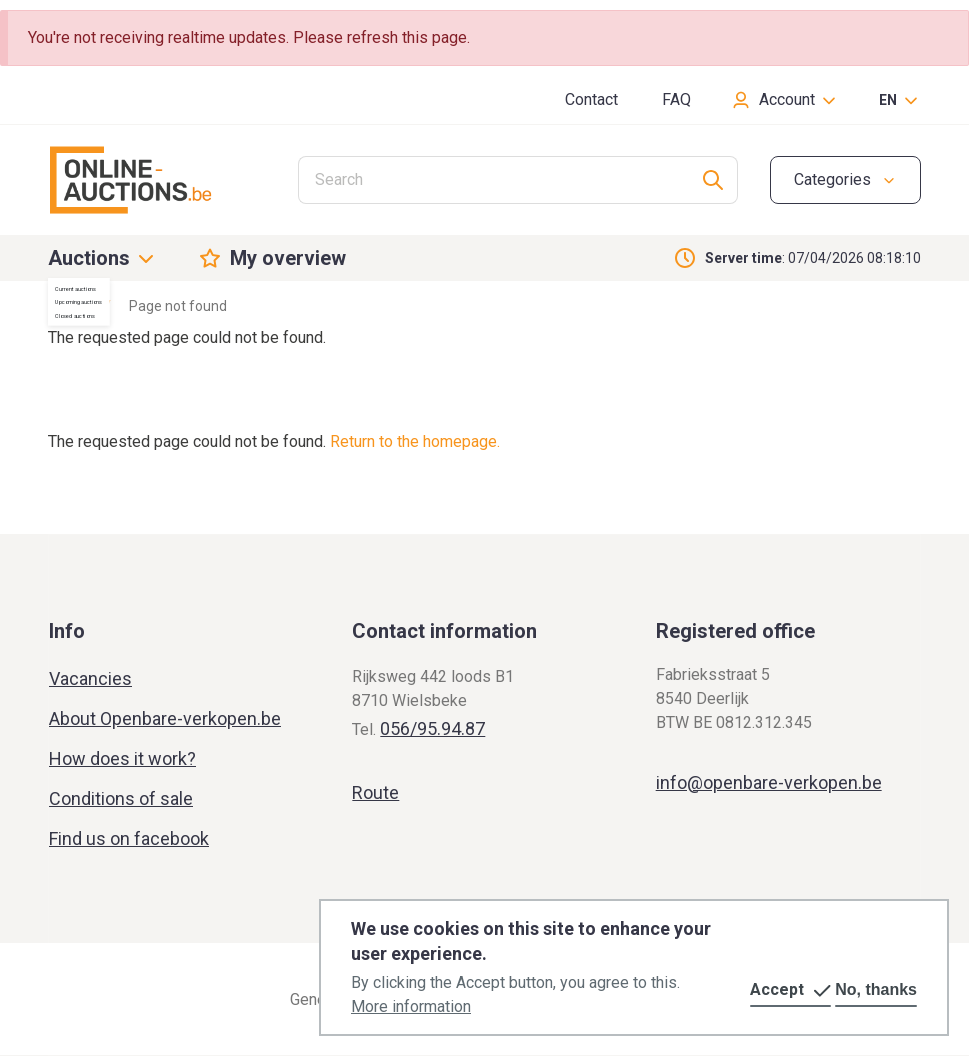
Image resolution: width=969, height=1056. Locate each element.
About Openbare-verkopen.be (165, 718)
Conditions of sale (121, 798)
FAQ (676, 99)
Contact (591, 99)
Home (67, 306)
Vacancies (90, 678)
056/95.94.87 (432, 728)
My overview (288, 258)
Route (375, 792)
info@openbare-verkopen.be (769, 782)
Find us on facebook (129, 838)
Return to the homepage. (415, 441)
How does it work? (122, 758)
